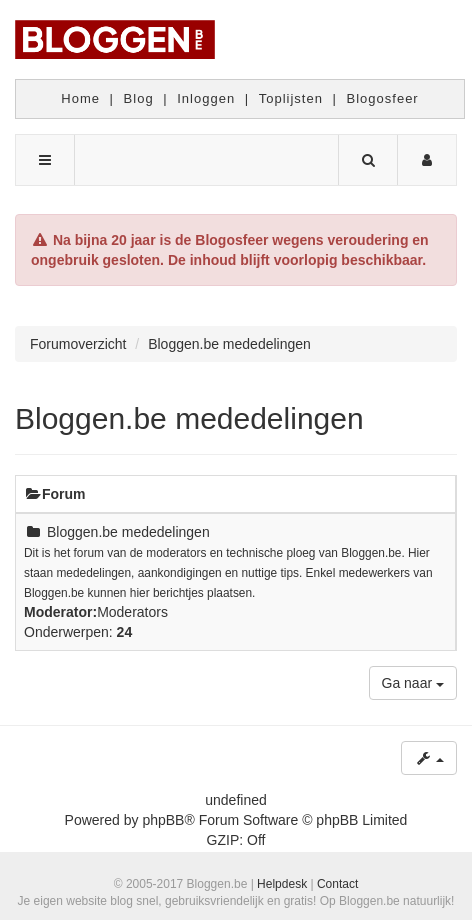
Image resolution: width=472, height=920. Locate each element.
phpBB (163, 820)
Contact (337, 884)
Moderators (132, 612)
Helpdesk (282, 884)
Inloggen (206, 98)
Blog (139, 98)
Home (80, 98)
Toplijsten (291, 98)
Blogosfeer (383, 98)
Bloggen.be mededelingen (189, 418)
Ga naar (413, 683)
